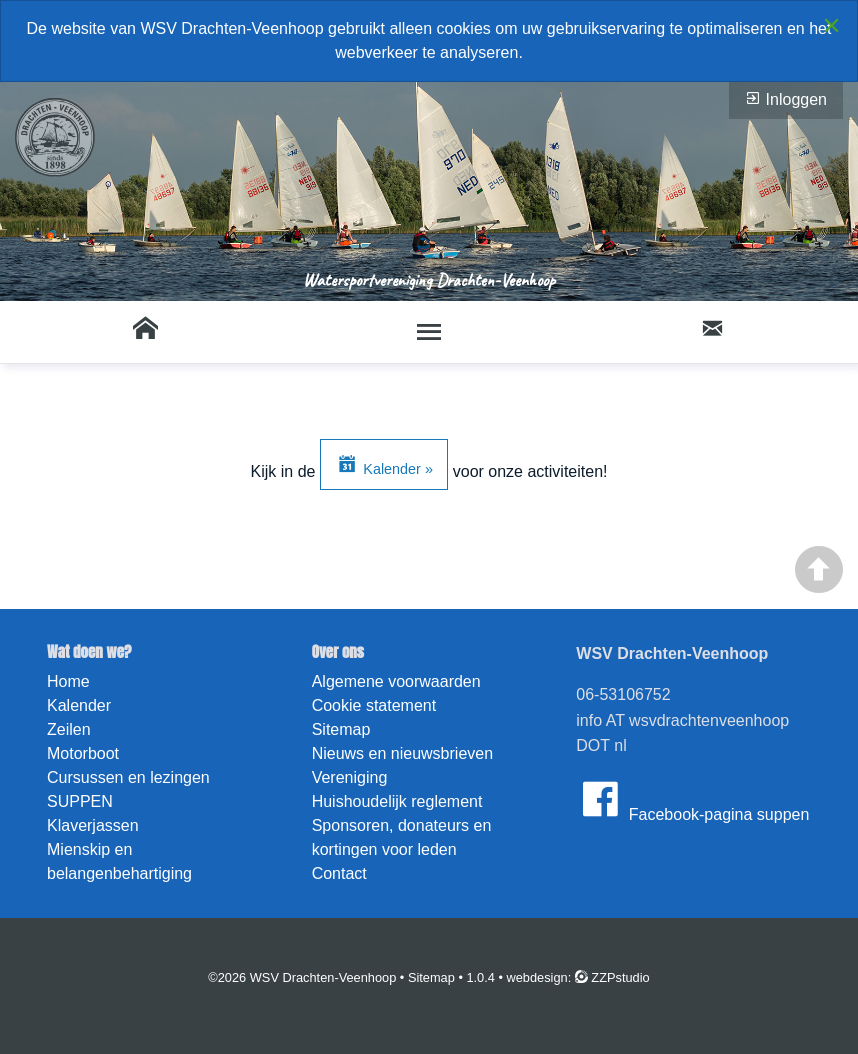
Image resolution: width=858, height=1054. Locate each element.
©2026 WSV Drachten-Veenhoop (302, 977)
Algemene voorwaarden (396, 681)
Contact (339, 873)
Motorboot (83, 753)
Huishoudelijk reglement (397, 801)
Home (68, 681)
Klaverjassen (93, 825)
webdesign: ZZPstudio (578, 977)
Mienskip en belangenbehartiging (119, 861)
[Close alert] (831, 25)
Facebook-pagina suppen (692, 799)
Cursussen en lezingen (128, 777)
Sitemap (341, 729)
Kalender (79, 705)
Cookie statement (374, 705)
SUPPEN (80, 801)
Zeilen (69, 729)
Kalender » (384, 464)
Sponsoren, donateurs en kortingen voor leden (402, 837)
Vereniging (350, 777)
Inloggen (786, 99)
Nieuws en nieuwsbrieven (402, 753)
